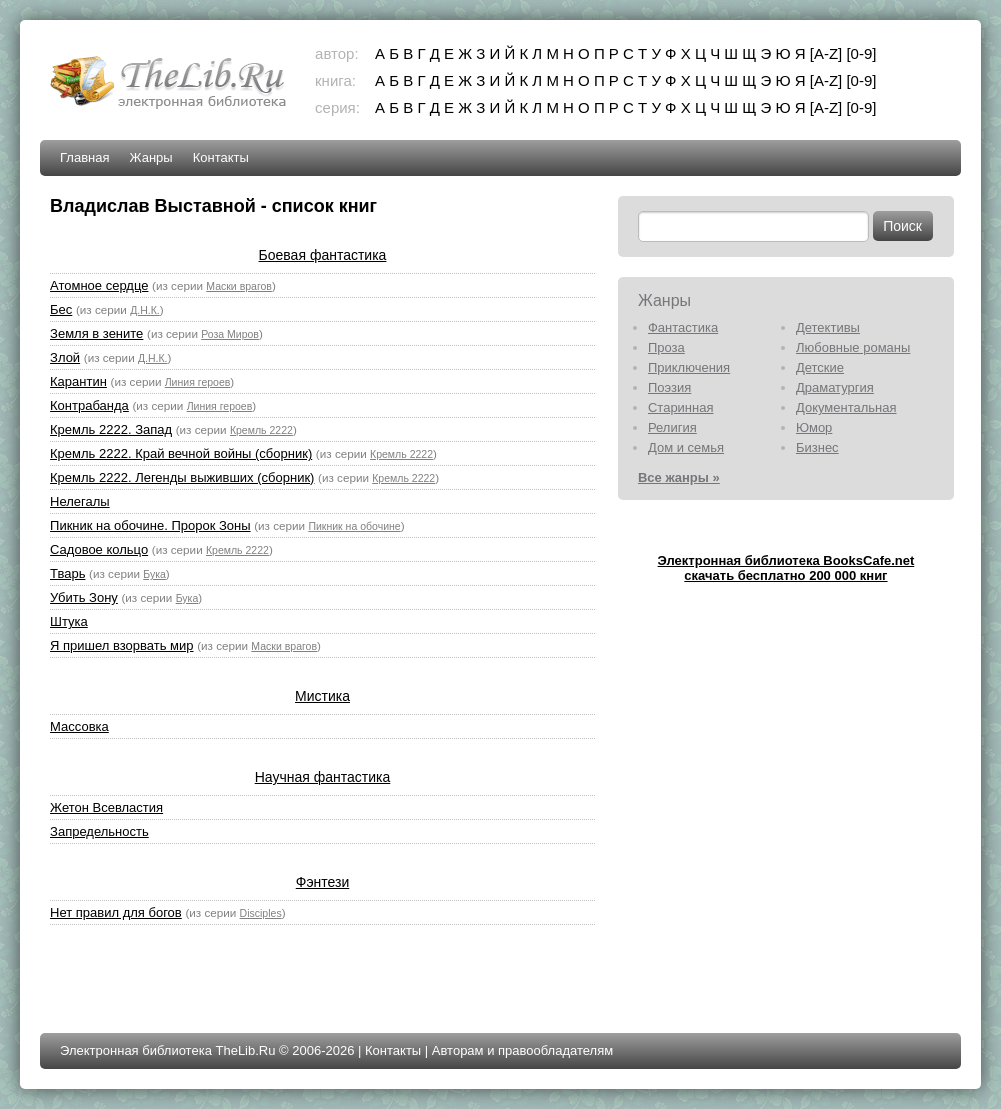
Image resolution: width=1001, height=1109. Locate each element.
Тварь (67, 573)
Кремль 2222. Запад (111, 429)
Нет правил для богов (116, 912)
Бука (154, 574)
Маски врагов (239, 286)
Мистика (322, 696)
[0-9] (861, 53)
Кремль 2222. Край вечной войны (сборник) (181, 453)
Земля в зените (96, 333)
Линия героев (198, 382)
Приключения (689, 367)
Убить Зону (84, 597)
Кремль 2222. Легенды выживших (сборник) (182, 477)
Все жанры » (679, 477)
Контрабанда (89, 405)
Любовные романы (853, 347)
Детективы (828, 327)
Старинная (681, 407)
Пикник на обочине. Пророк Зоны (150, 525)
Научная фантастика (323, 777)
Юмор (814, 427)
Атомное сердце (99, 285)
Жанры (151, 157)
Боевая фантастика (323, 255)
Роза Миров (230, 334)
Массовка (79, 726)
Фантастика (683, 327)
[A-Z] (826, 53)
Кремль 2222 (261, 430)
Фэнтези (323, 882)
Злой (65, 357)
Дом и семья (686, 447)
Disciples (261, 913)
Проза (666, 347)
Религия (672, 427)
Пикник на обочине (354, 526)
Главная (84, 157)
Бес (61, 309)
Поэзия (669, 387)
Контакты (221, 157)
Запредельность (99, 831)
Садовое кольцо (99, 549)
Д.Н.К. (145, 310)
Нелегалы (80, 501)
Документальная (846, 407)
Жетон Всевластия (106, 807)
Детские (820, 367)
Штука (69, 621)
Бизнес (817, 447)
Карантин (78, 381)
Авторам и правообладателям (522, 1050)
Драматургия (835, 387)
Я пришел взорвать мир (121, 645)
